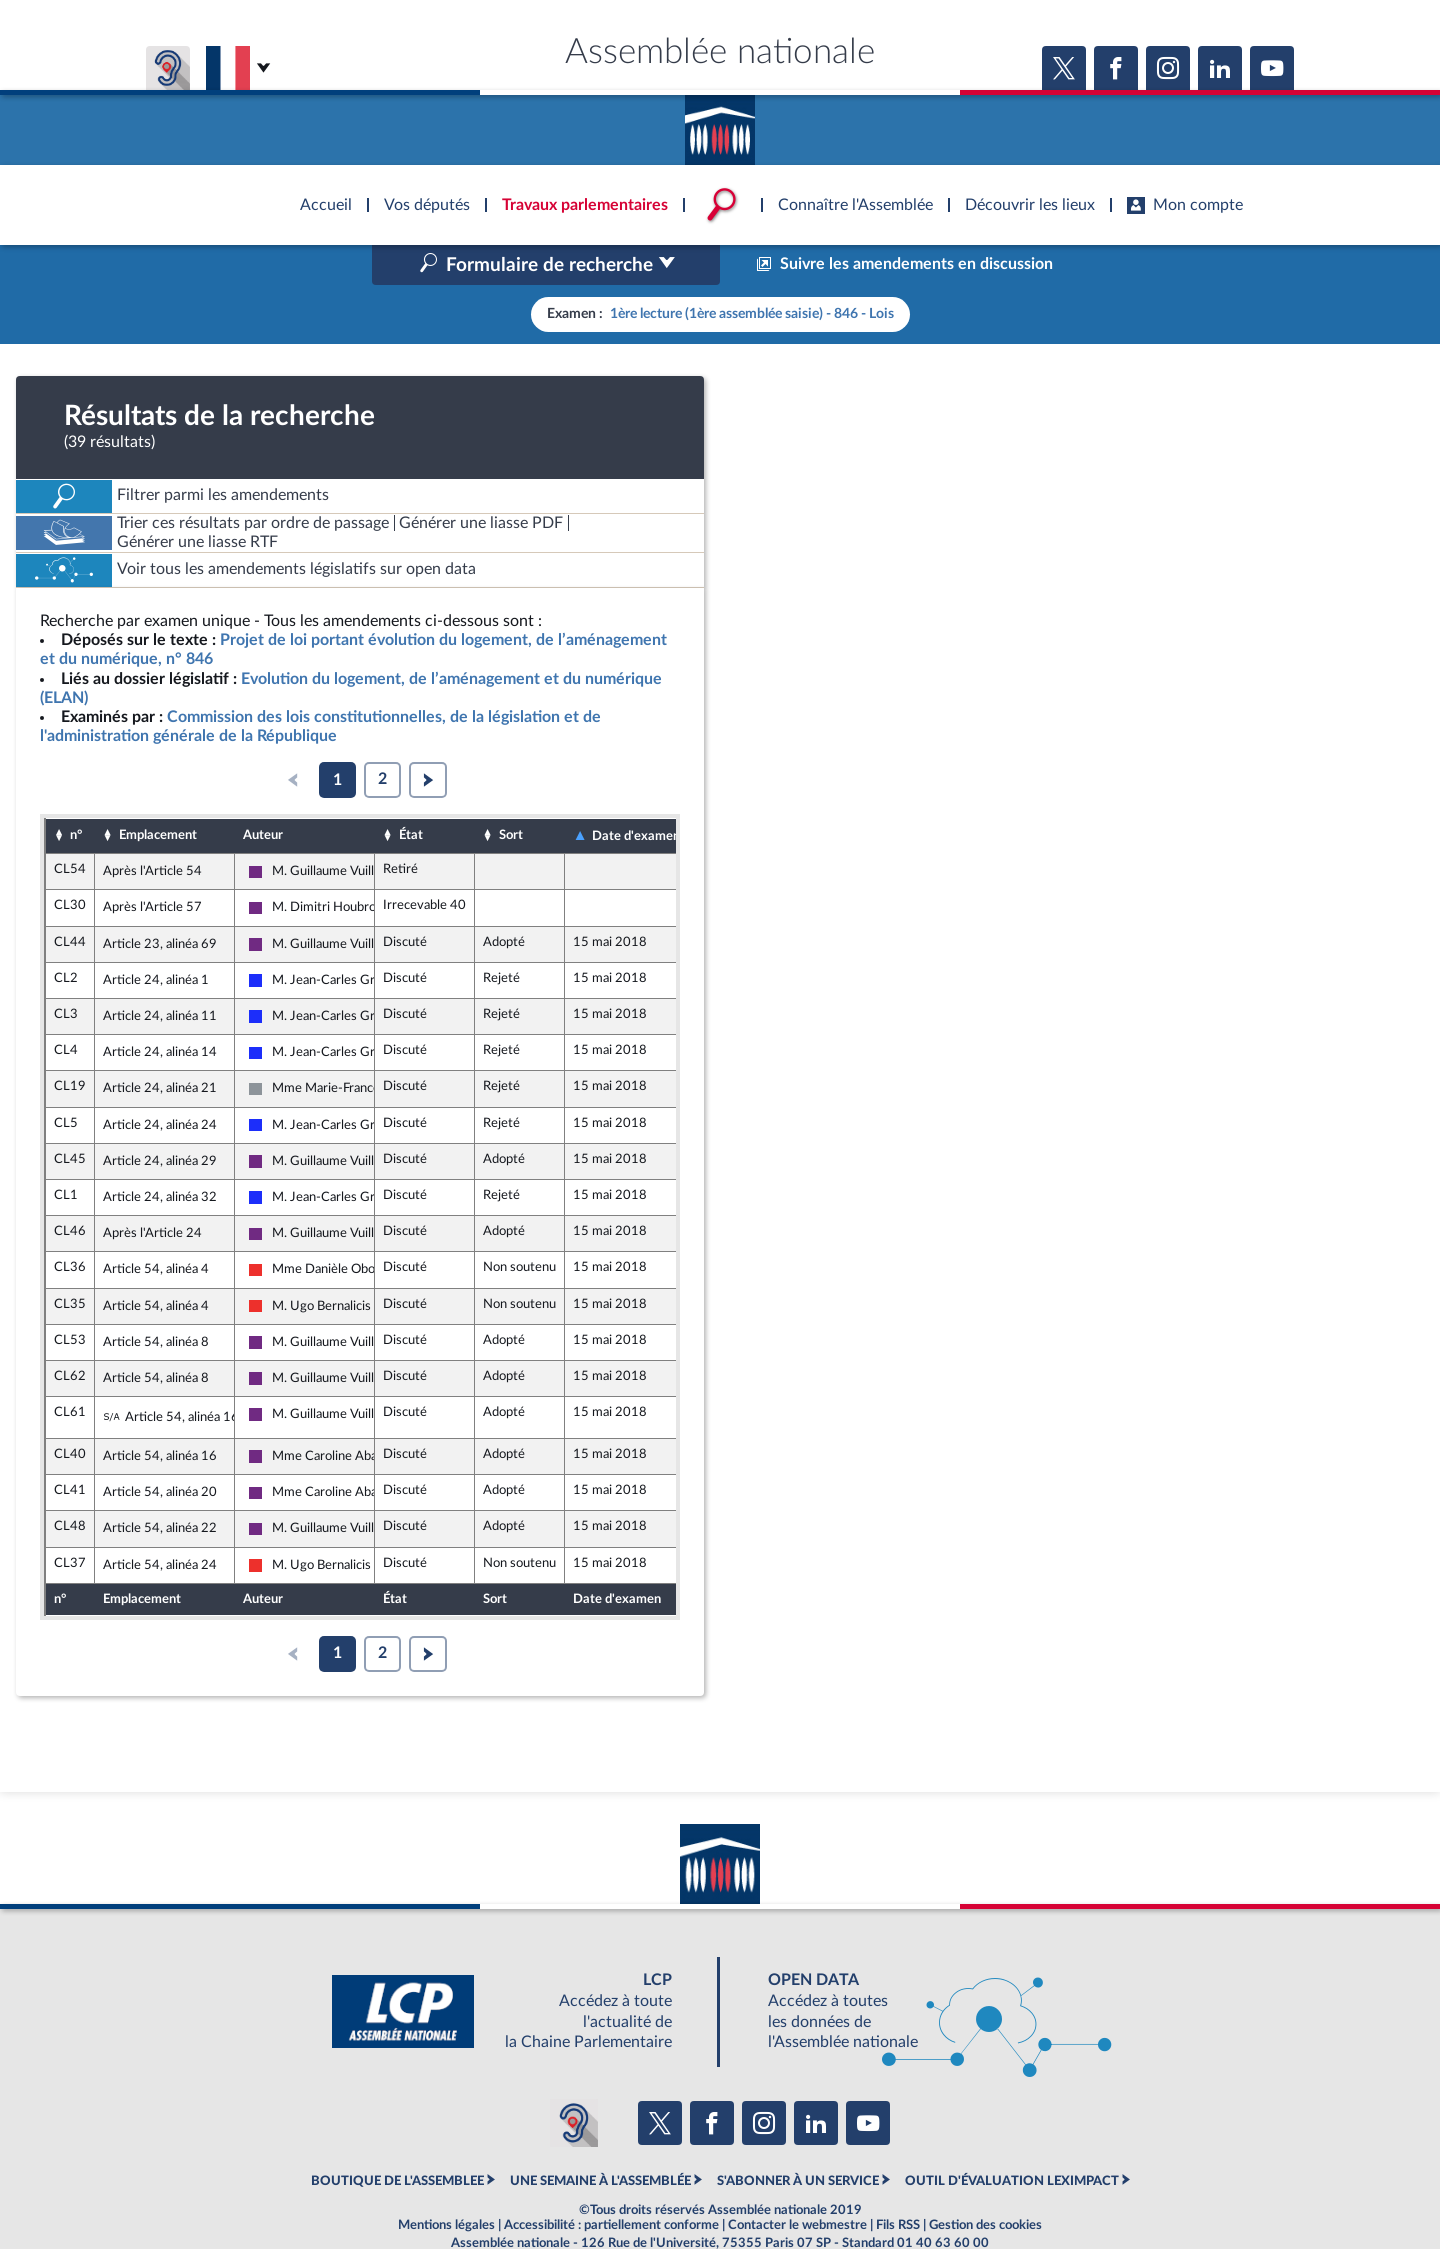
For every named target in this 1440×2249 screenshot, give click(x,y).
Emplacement (158, 793)
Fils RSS (898, 2183)
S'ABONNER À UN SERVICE (798, 2139)
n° (76, 793)
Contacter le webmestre (797, 2183)
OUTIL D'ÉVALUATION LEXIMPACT (1012, 2139)
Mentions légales (446, 2183)
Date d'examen (636, 793)
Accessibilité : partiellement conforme (611, 2183)
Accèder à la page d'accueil (720, 123)
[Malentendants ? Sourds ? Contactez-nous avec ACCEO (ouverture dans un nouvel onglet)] (574, 2080)
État (411, 793)
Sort (511, 793)
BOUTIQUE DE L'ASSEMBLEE (397, 2139)
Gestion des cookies (985, 2183)
